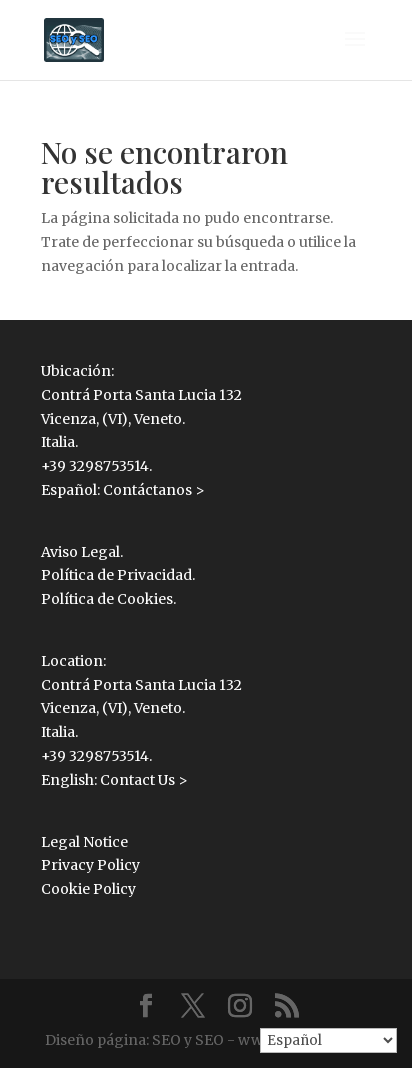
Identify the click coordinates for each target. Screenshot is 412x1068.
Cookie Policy (88, 889)
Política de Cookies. (108, 599)
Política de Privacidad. (118, 575)
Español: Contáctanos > (123, 490)
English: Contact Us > (114, 780)
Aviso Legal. (82, 552)
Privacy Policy (90, 865)
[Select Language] (328, 1040)
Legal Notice (84, 842)
